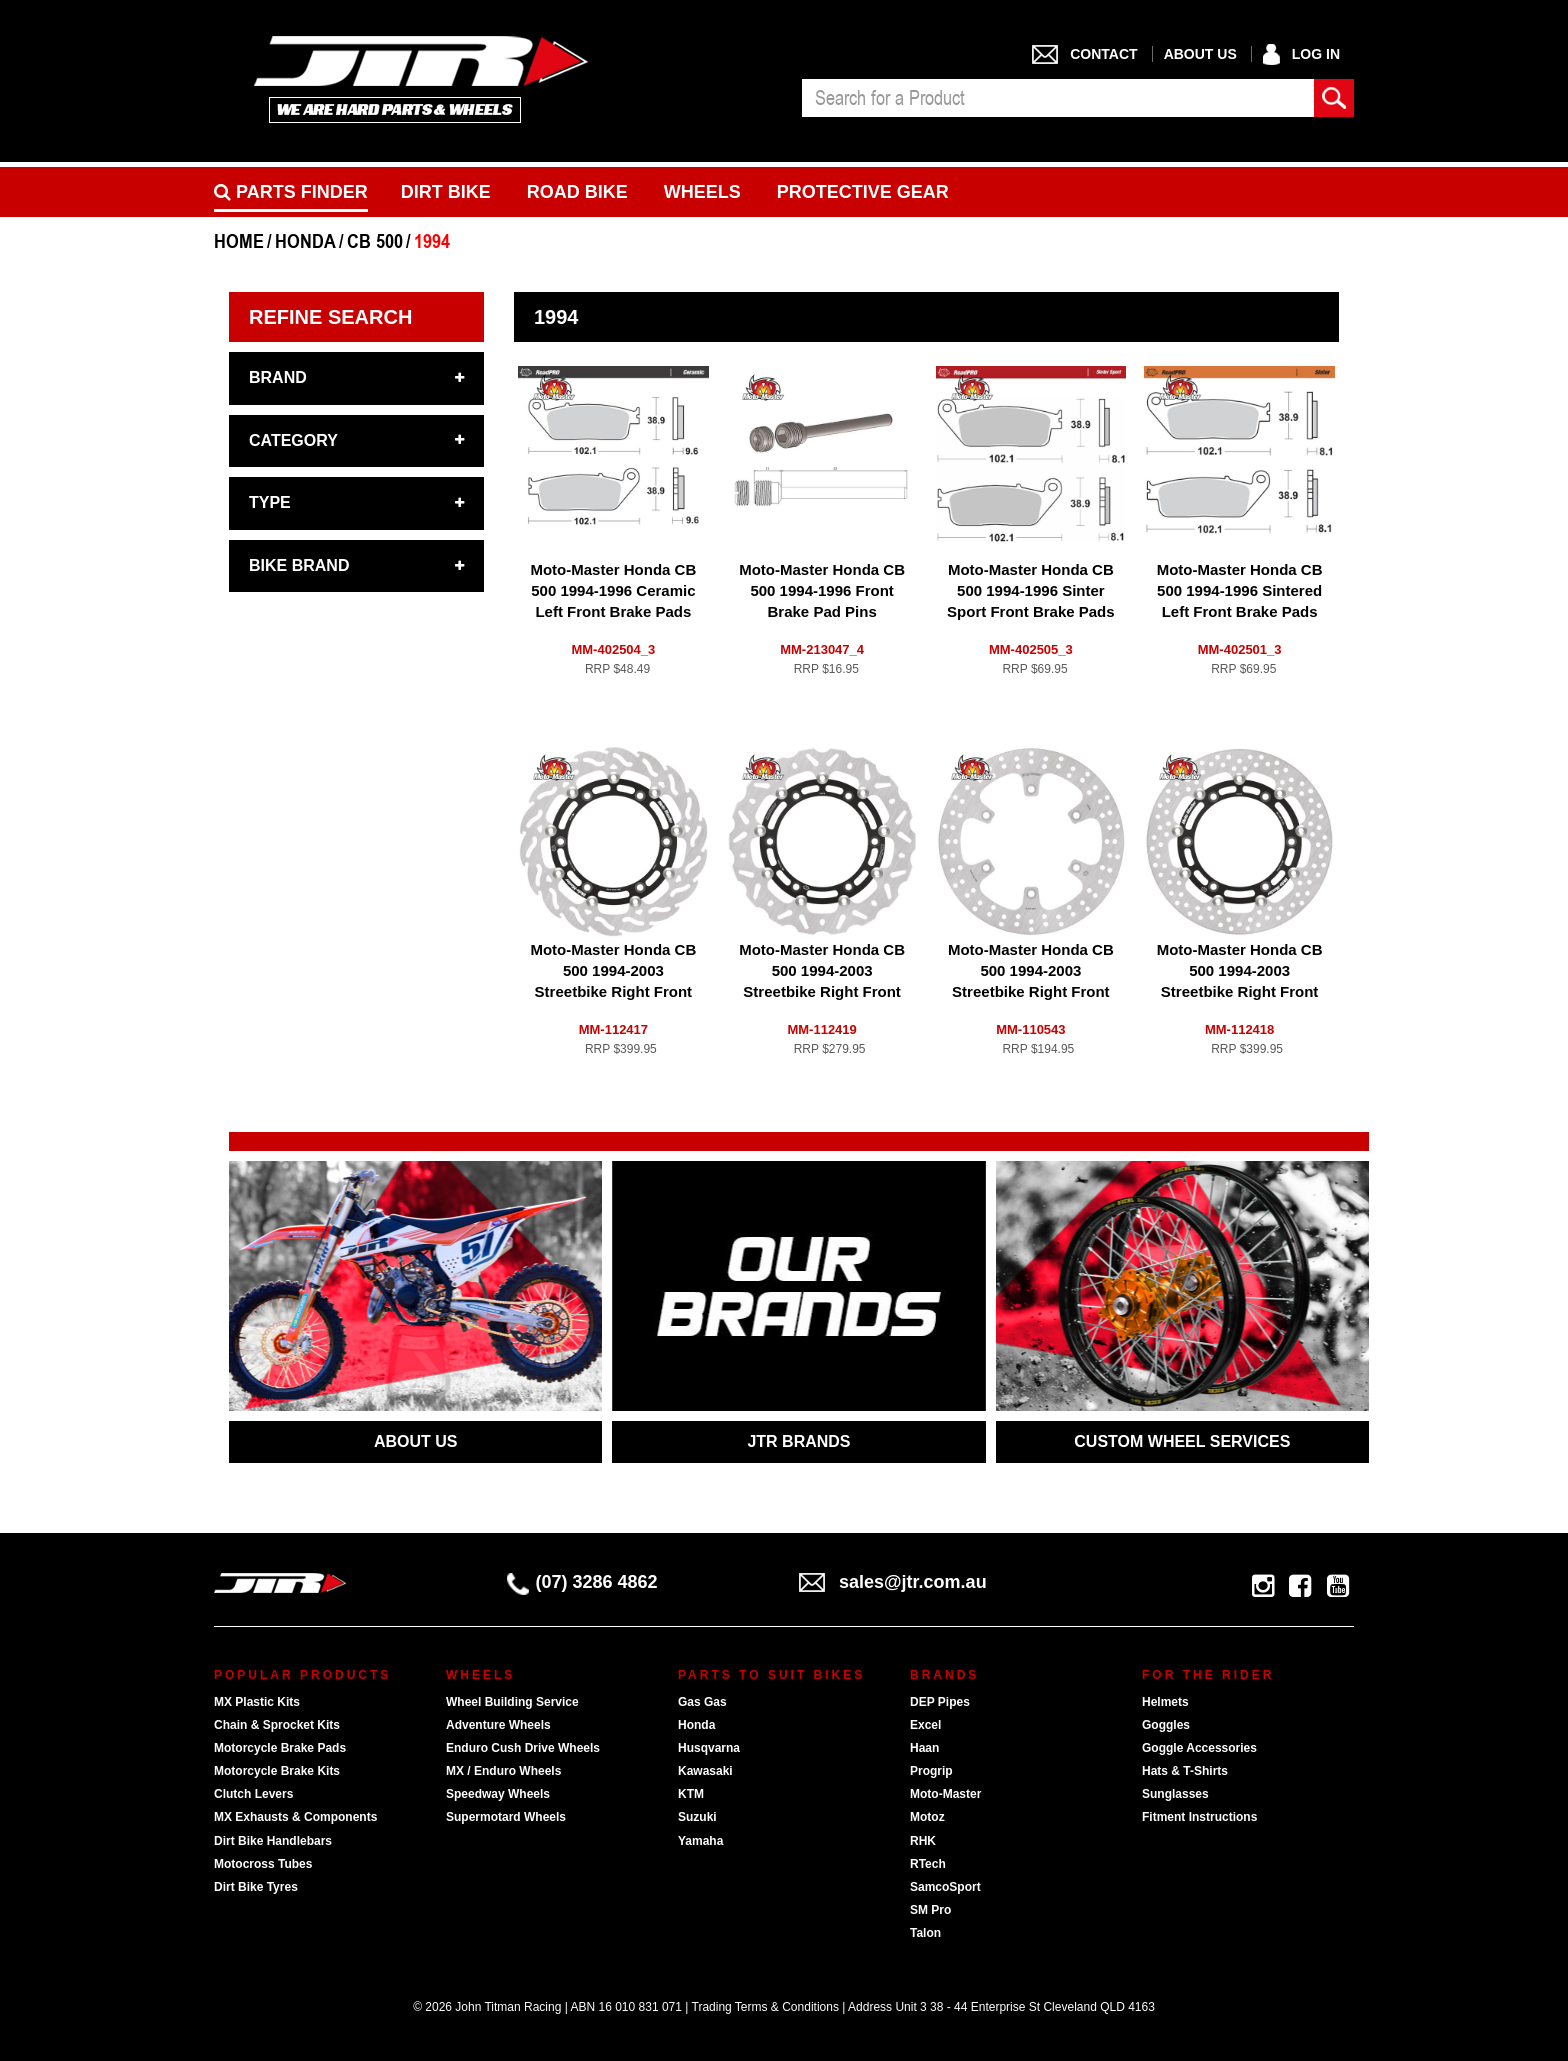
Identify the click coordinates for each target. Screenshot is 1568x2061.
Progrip (931, 1771)
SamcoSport (945, 1887)
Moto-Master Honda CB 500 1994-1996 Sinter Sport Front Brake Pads (1031, 590)
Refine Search (330, 317)
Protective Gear (863, 192)
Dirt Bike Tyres (256, 1887)
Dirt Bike (446, 192)
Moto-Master (945, 1794)
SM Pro (930, 1910)
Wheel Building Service (512, 1702)
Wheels (702, 192)
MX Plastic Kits (257, 1702)
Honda (696, 1725)
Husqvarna (709, 1748)
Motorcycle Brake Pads (280, 1748)
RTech (928, 1864)
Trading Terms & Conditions (765, 2007)
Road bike (577, 192)
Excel (925, 1725)
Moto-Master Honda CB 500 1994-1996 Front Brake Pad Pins (822, 590)
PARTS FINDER (291, 192)
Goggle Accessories (1199, 1748)
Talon (925, 1933)
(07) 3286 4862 (582, 1582)
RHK (923, 1841)
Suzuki (697, 1817)
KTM (691, 1794)
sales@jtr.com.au (893, 1582)
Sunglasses (1175, 1794)
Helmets (1165, 1702)
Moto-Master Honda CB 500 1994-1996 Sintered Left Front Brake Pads (1240, 590)
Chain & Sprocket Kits (277, 1725)
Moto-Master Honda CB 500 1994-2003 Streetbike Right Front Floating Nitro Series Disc (822, 991)
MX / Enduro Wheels (503, 1771)
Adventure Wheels (498, 1725)
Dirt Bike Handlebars (273, 1841)
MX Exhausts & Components (295, 1817)
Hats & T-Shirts (1185, 1771)
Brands (944, 1675)
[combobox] (1058, 98)
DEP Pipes (940, 1702)
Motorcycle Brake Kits (277, 1771)
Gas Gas (702, 1702)
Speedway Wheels (498, 1794)
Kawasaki (705, 1771)
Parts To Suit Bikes (771, 1675)
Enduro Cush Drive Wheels (523, 1748)
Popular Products (302, 1675)
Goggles (1166, 1725)
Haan (924, 1748)
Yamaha (700, 1841)
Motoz (927, 1817)
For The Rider (1208, 1675)
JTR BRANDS (798, 1441)
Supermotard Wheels (506, 1817)
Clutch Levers (253, 1794)
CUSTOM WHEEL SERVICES (1182, 1441)
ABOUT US (416, 1441)
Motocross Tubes (263, 1864)
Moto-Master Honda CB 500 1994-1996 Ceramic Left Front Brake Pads (613, 590)
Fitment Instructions (1199, 1817)
